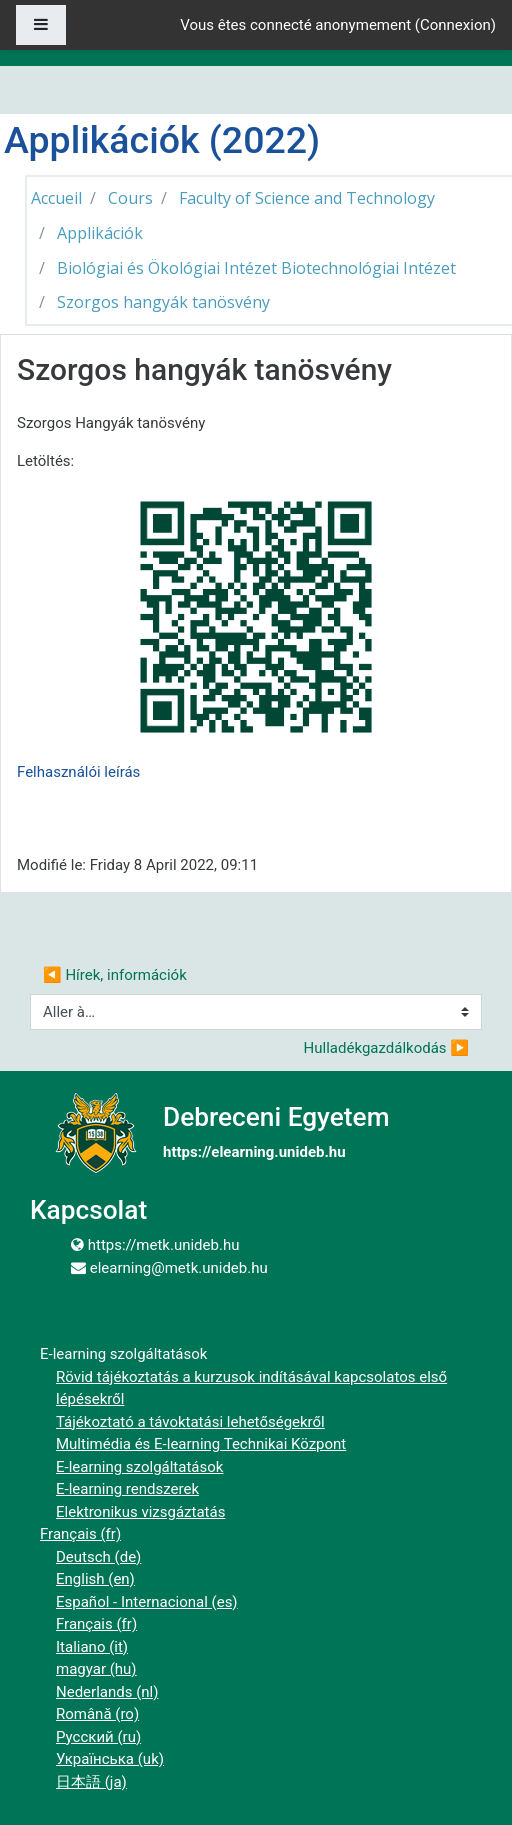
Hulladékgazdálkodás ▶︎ (386, 1048)
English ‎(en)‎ (95, 1579)
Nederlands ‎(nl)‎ (107, 1692)
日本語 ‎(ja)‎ (91, 1782)
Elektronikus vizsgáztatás (140, 1512)
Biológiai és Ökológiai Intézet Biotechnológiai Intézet (256, 268)
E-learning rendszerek (127, 1489)
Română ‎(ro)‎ (97, 1714)
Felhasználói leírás (78, 772)
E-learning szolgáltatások (139, 1467)
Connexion (455, 25)
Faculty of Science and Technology (307, 198)
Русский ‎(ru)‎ (98, 1737)
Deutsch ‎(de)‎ (98, 1557)
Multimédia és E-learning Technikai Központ (201, 1444)
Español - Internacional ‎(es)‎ (147, 1602)
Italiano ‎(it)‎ (92, 1647)
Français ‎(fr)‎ (80, 1534)
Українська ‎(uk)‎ (110, 1759)
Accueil (56, 198)
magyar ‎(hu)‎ (96, 1669)
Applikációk (100, 233)
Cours (130, 198)
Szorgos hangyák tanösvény (163, 302)
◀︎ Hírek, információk (115, 975)
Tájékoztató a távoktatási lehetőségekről (190, 1422)
